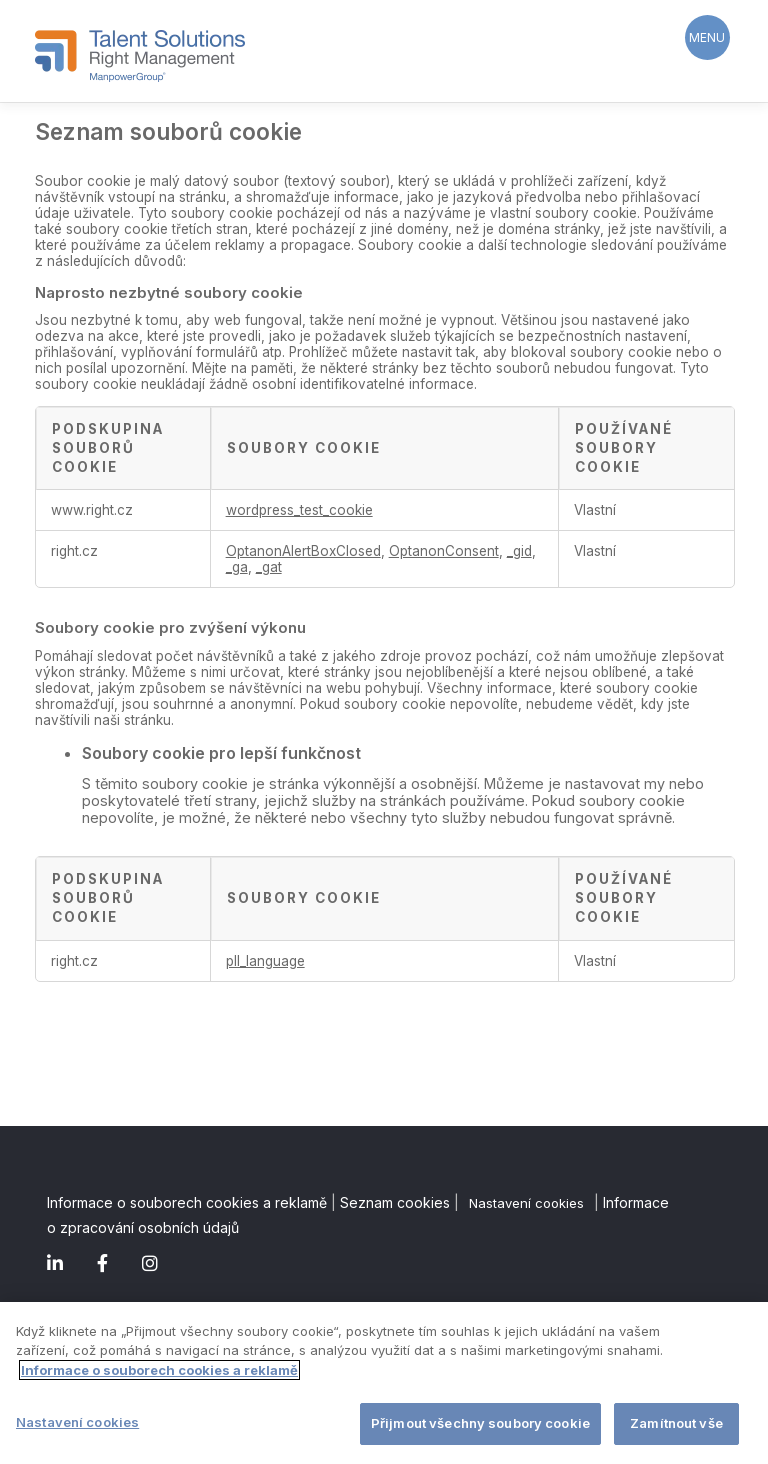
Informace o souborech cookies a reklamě (187, 1202)
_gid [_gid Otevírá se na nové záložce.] (519, 551)
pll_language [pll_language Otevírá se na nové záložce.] (265, 961)
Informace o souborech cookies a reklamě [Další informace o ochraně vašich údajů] (159, 1371)
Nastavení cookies (526, 1203)
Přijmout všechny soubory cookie (480, 1425)
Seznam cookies (395, 1202)
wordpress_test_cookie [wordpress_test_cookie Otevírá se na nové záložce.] (299, 510)
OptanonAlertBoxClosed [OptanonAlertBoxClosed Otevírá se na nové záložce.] (303, 551)
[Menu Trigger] (707, 37)
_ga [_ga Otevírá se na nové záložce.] (237, 567)
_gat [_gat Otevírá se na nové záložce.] (269, 567)
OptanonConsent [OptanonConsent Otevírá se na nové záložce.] (444, 551)
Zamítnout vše (676, 1425)
